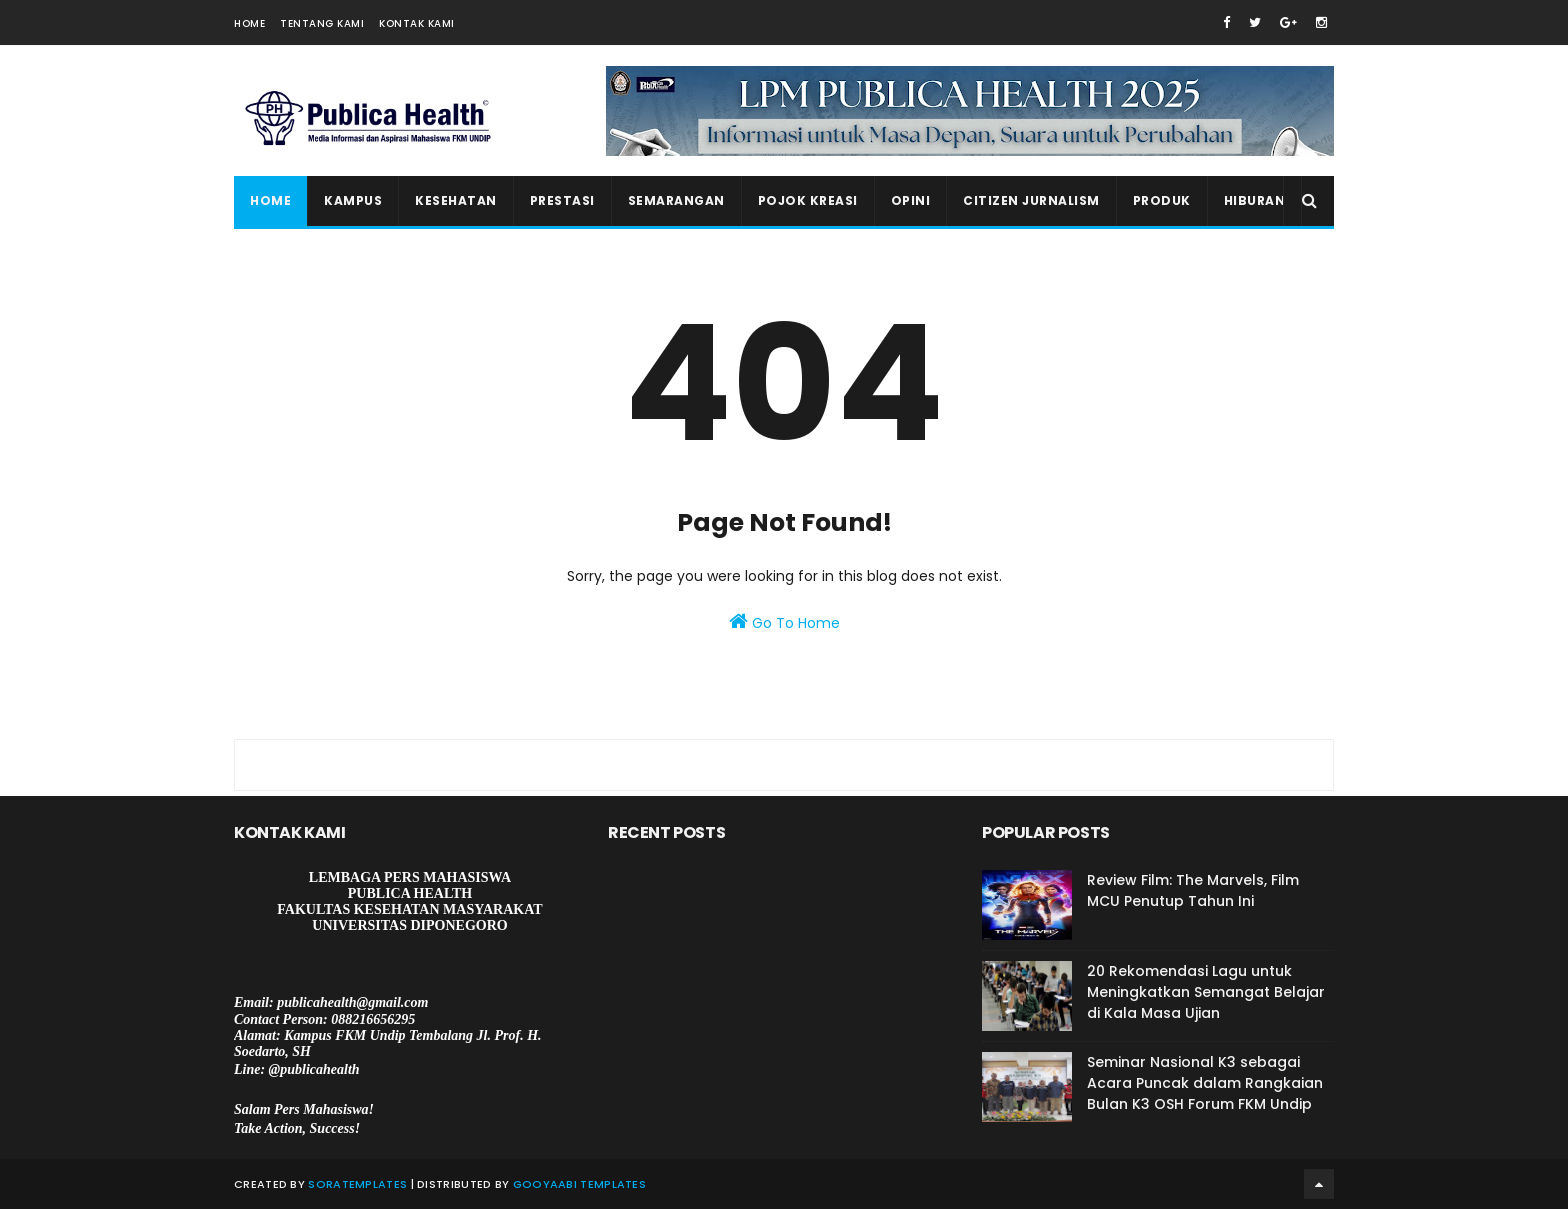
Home (249, 23)
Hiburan (1255, 200)
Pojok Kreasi (808, 200)
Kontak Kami (417, 23)
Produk (1162, 200)
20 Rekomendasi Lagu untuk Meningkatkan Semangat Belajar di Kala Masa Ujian (1206, 992)
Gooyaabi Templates (579, 1184)
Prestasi (562, 200)
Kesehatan (456, 200)
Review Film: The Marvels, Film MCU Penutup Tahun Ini (1193, 890)
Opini (911, 200)
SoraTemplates (357, 1184)
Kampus (353, 200)
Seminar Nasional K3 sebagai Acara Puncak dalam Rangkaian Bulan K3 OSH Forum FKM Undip (1205, 1083)
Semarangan (676, 200)
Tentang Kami (322, 23)
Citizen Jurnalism (1031, 200)
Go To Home (784, 622)
